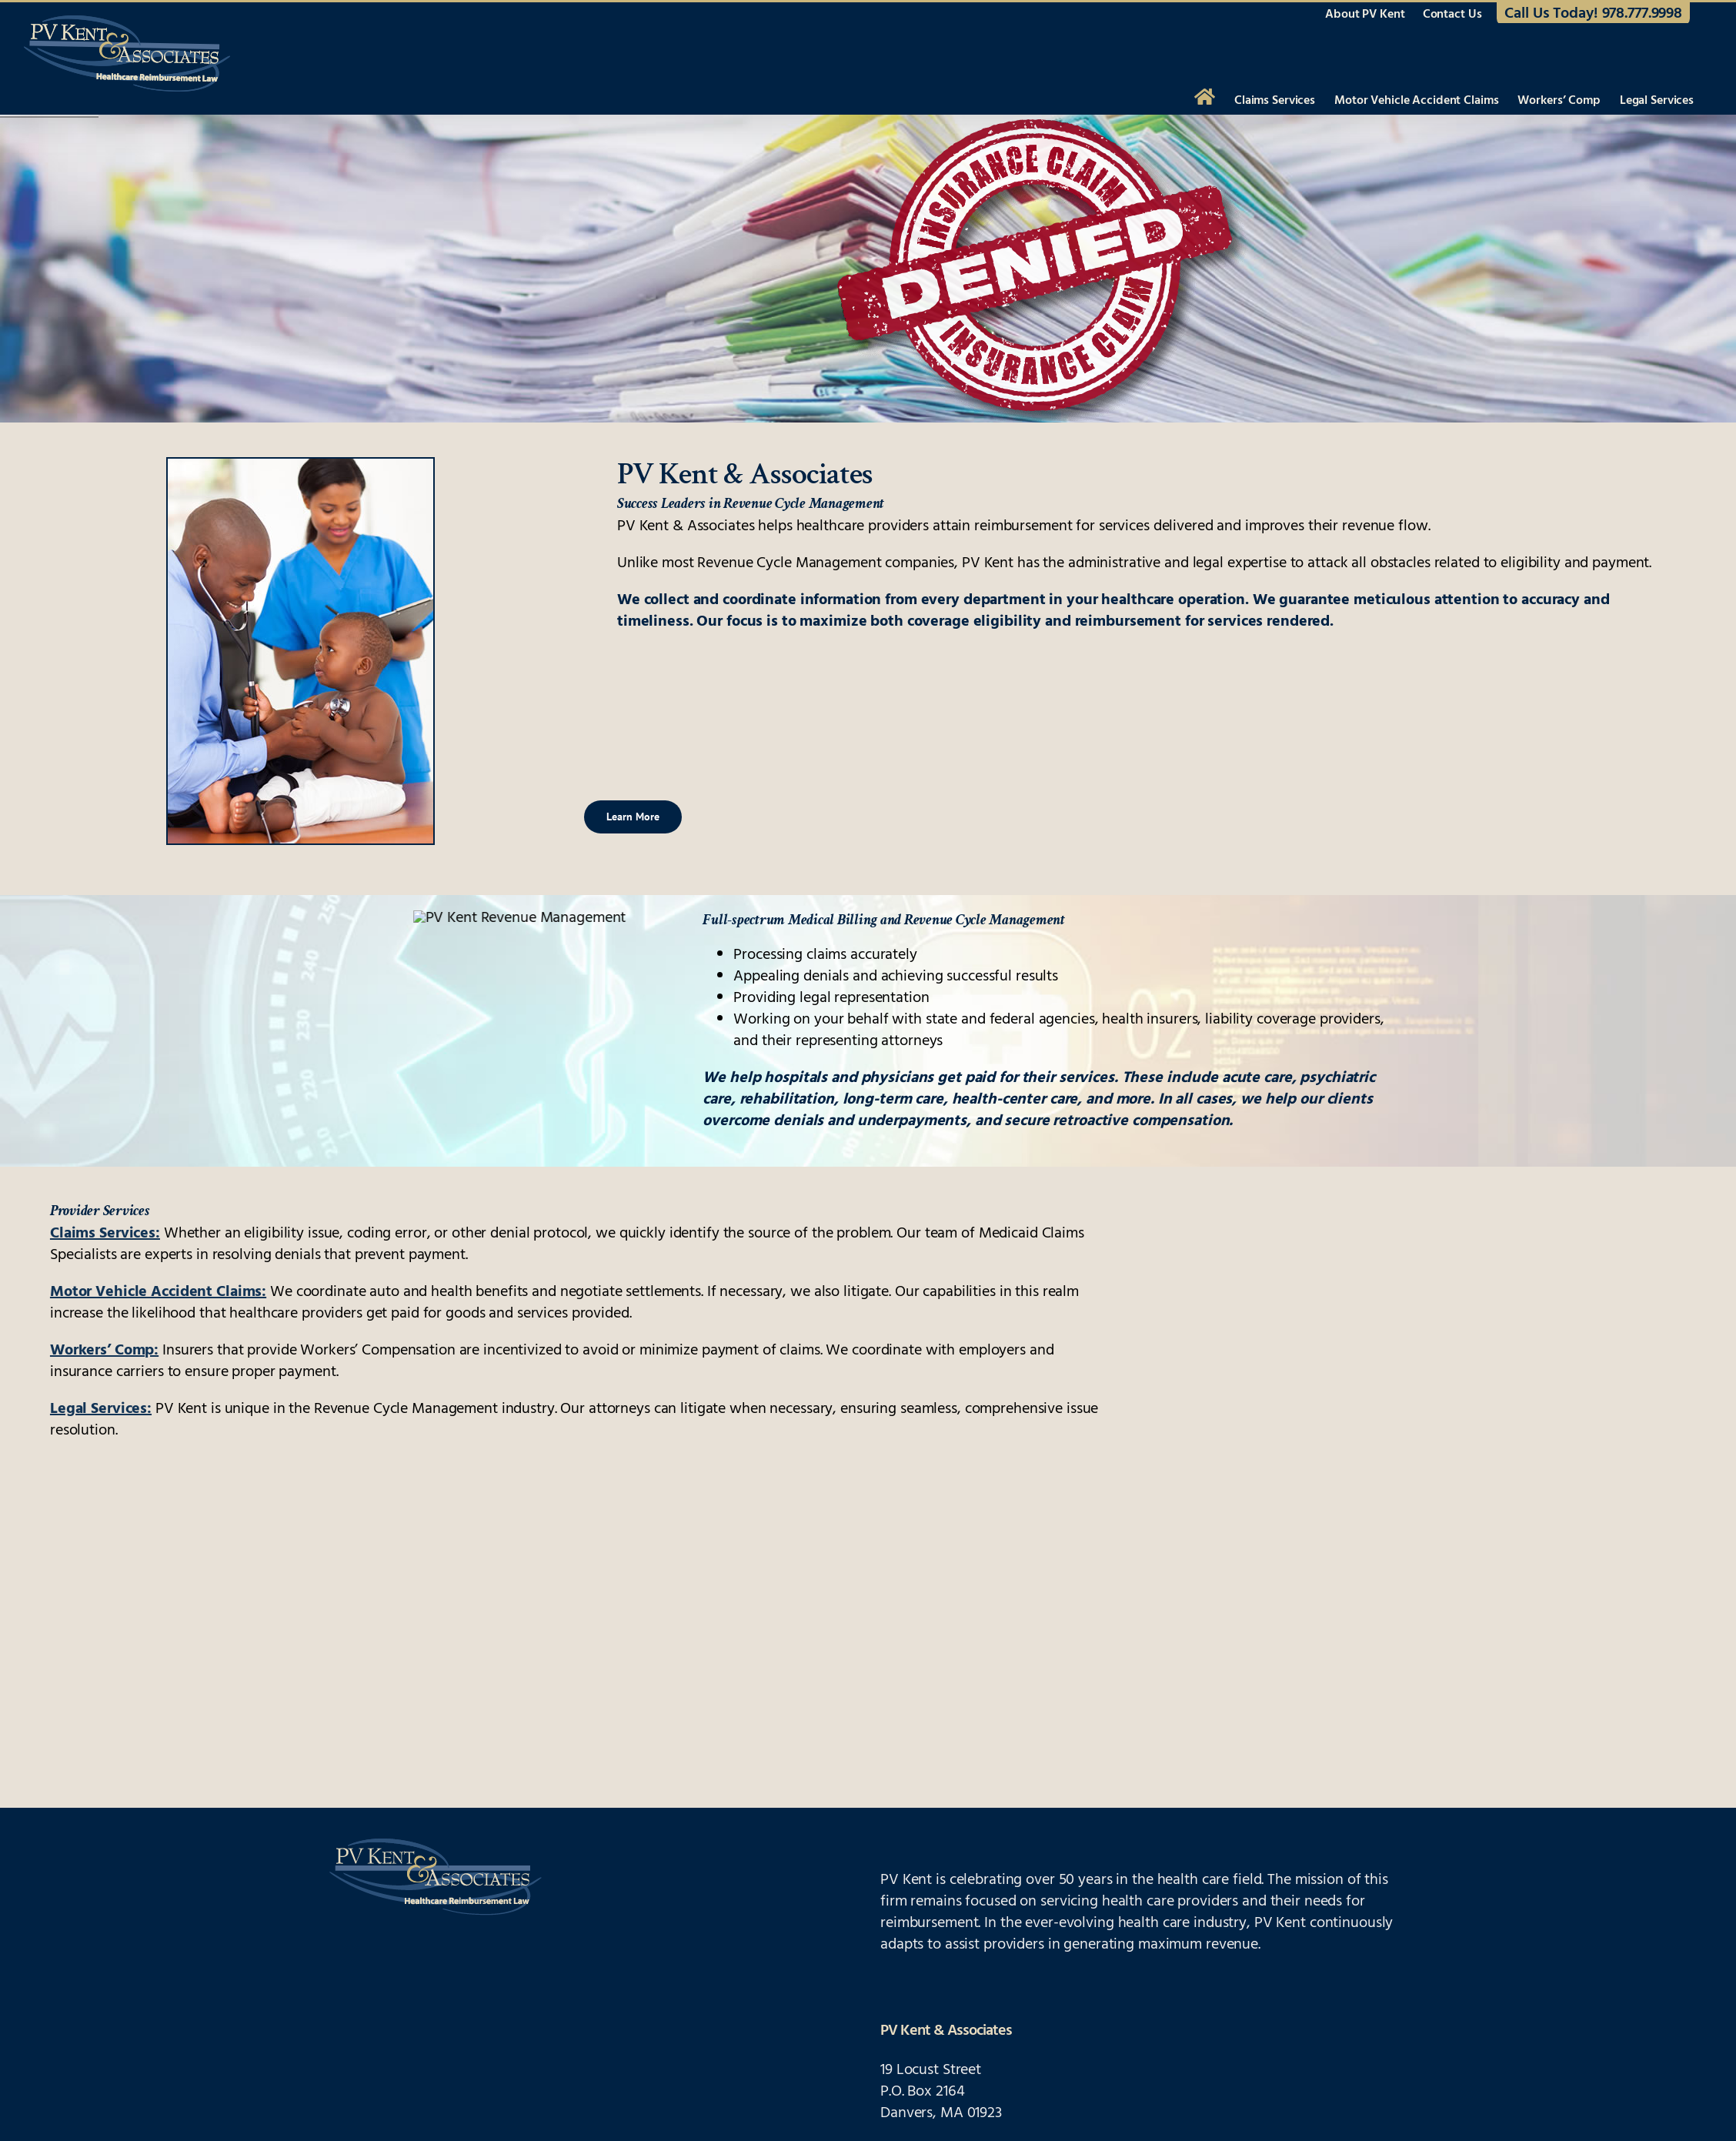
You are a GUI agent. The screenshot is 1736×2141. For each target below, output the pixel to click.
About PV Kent (1364, 15)
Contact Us (1452, 15)
